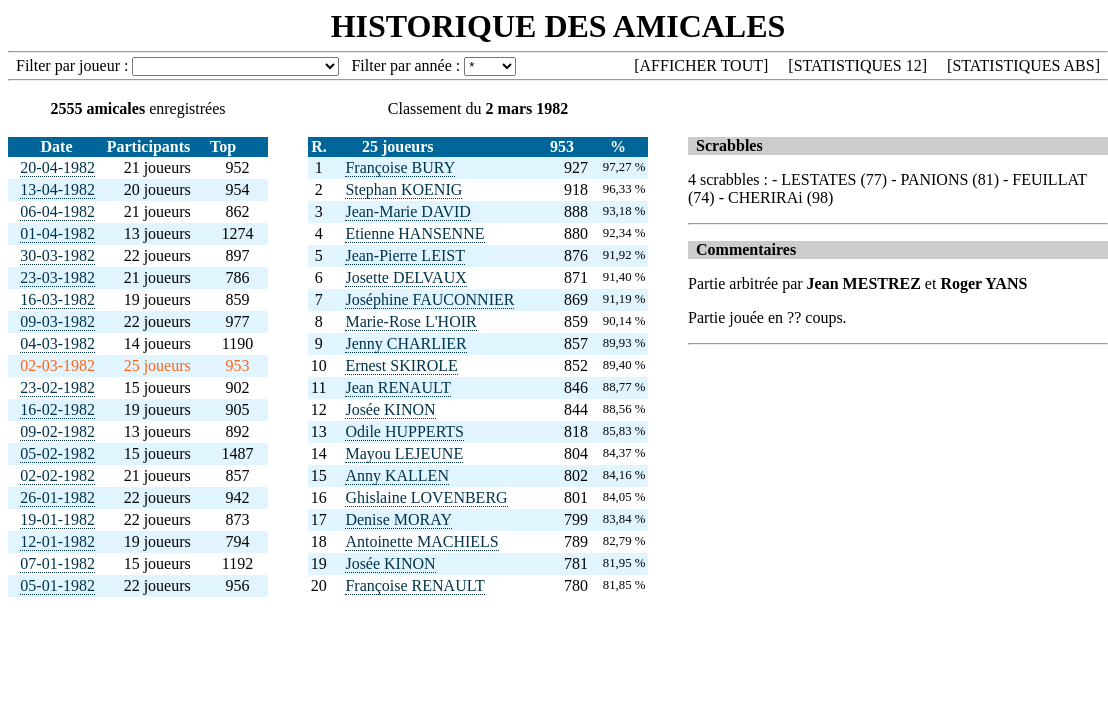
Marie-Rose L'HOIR (410, 321)
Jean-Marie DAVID (407, 211)
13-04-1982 (57, 189)
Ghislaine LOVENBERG (426, 497)
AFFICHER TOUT (701, 65)
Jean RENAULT (398, 387)
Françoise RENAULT (414, 585)
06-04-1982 (57, 211)
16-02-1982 (57, 409)
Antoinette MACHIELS (421, 541)
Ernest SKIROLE (401, 365)
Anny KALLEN (397, 475)
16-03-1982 (57, 299)
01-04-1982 (57, 233)
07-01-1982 (57, 563)
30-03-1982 (57, 255)
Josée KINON (390, 409)
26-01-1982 (57, 497)
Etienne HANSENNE (414, 233)
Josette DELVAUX (405, 277)
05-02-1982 (57, 453)
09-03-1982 (57, 321)
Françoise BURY (400, 167)
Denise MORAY (398, 519)
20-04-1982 (57, 167)
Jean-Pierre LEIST (405, 255)
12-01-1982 (57, 541)
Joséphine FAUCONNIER (429, 299)
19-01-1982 (57, 519)
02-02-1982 (57, 475)
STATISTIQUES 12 (858, 65)
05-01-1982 (57, 585)
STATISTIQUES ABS (1023, 65)
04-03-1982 (57, 343)
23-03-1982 (57, 277)
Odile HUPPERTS (404, 431)
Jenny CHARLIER (405, 343)
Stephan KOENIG (403, 189)
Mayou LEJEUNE (404, 453)
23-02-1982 (57, 387)
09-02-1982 (57, 431)
